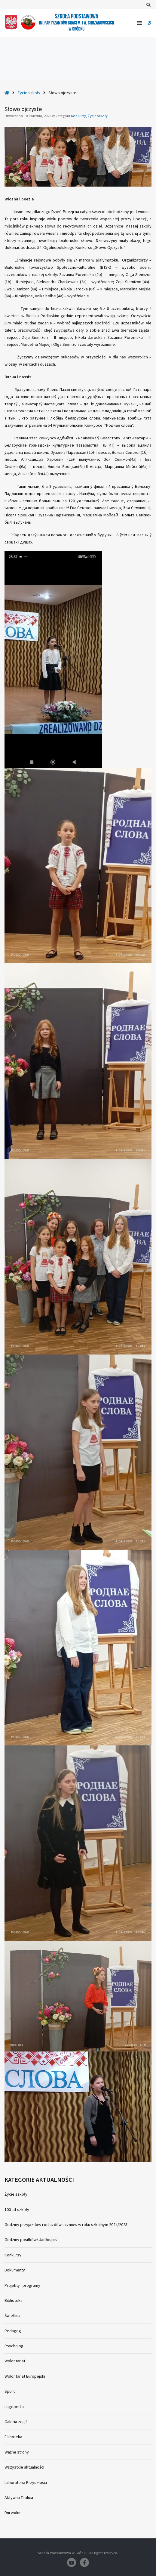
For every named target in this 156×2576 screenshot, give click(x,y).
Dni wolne (13, 2512)
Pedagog (13, 2330)
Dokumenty (15, 2270)
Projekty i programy (22, 2285)
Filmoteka (13, 2436)
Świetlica (12, 2315)
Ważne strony (17, 2452)
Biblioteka (14, 2300)
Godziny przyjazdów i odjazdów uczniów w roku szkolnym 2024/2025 (66, 2224)
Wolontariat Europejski (25, 2376)
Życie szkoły (28, 92)
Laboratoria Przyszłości (26, 2482)
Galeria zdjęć (16, 2421)
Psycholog (14, 2345)
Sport (10, 2391)
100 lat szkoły (17, 2209)
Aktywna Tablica (19, 2497)
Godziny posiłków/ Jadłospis (31, 2239)
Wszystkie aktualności (24, 2467)
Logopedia (14, 2406)
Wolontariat (15, 2361)
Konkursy (78, 115)
